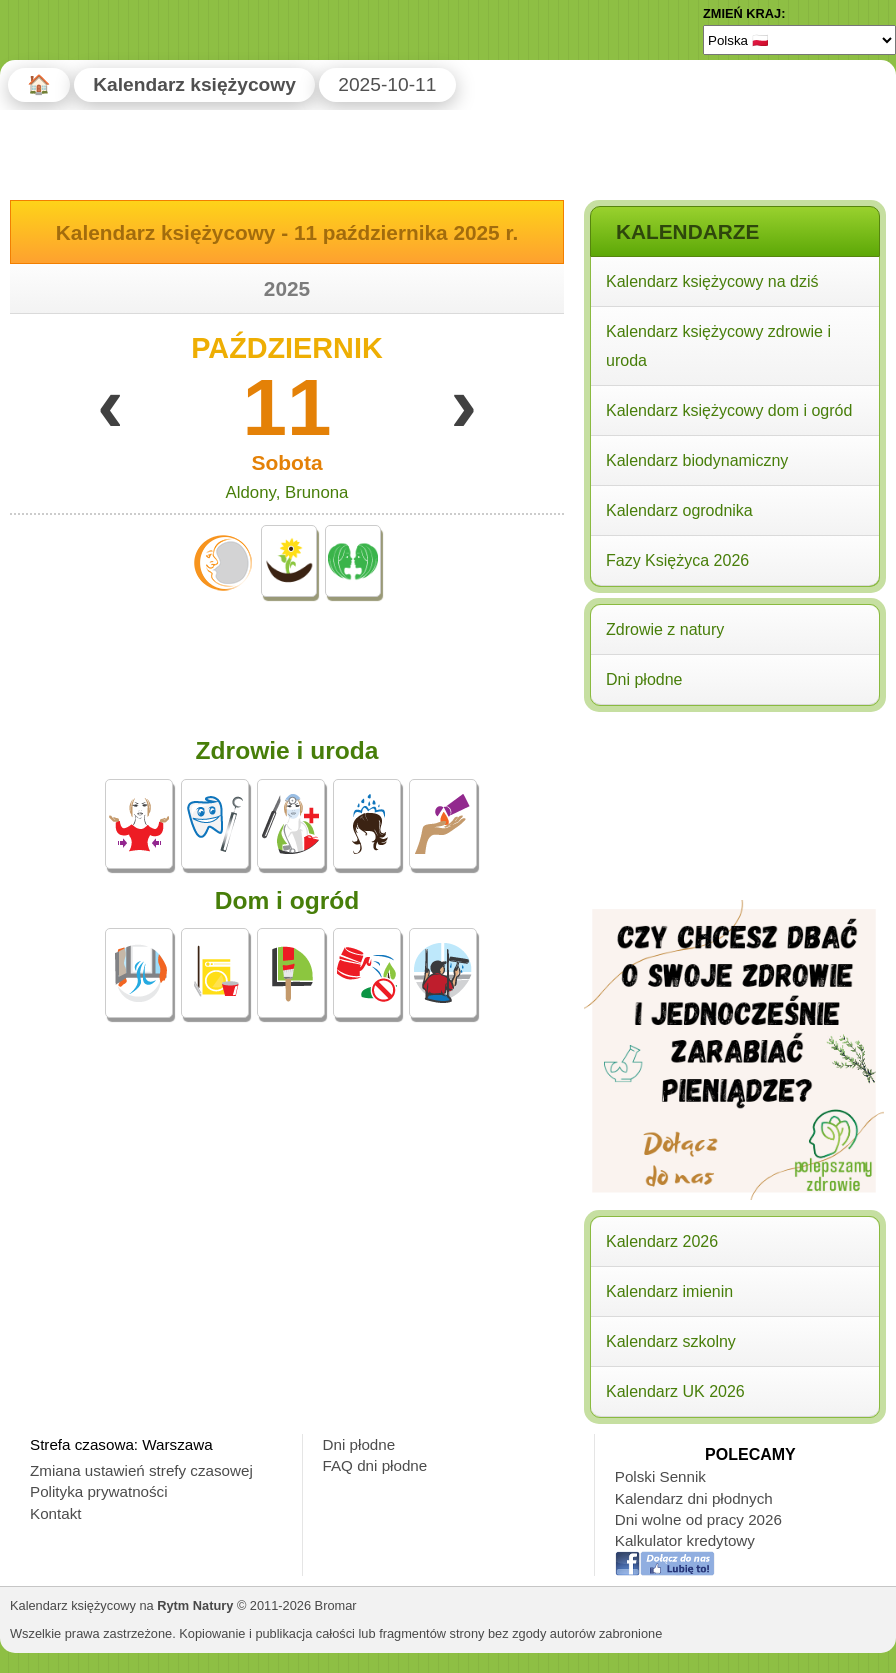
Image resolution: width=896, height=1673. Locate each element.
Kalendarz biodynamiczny (697, 460)
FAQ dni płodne (375, 1465)
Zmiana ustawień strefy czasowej (141, 1470)
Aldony (251, 492)
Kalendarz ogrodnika (679, 510)
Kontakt (56, 1513)
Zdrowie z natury (665, 629)
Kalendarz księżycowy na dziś (712, 281)
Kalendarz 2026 (662, 1241)
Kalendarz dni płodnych (694, 1498)
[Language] (799, 40)
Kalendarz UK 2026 (675, 1391)
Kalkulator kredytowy (685, 1540)
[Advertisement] (734, 847)
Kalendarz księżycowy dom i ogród (729, 410)
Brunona (316, 492)
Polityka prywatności (99, 1491)
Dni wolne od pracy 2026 (698, 1519)
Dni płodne (644, 679)
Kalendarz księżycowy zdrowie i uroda (718, 346)
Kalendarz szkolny (671, 1341)
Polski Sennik (660, 1476)
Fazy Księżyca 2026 (677, 560)
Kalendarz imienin (669, 1291)
